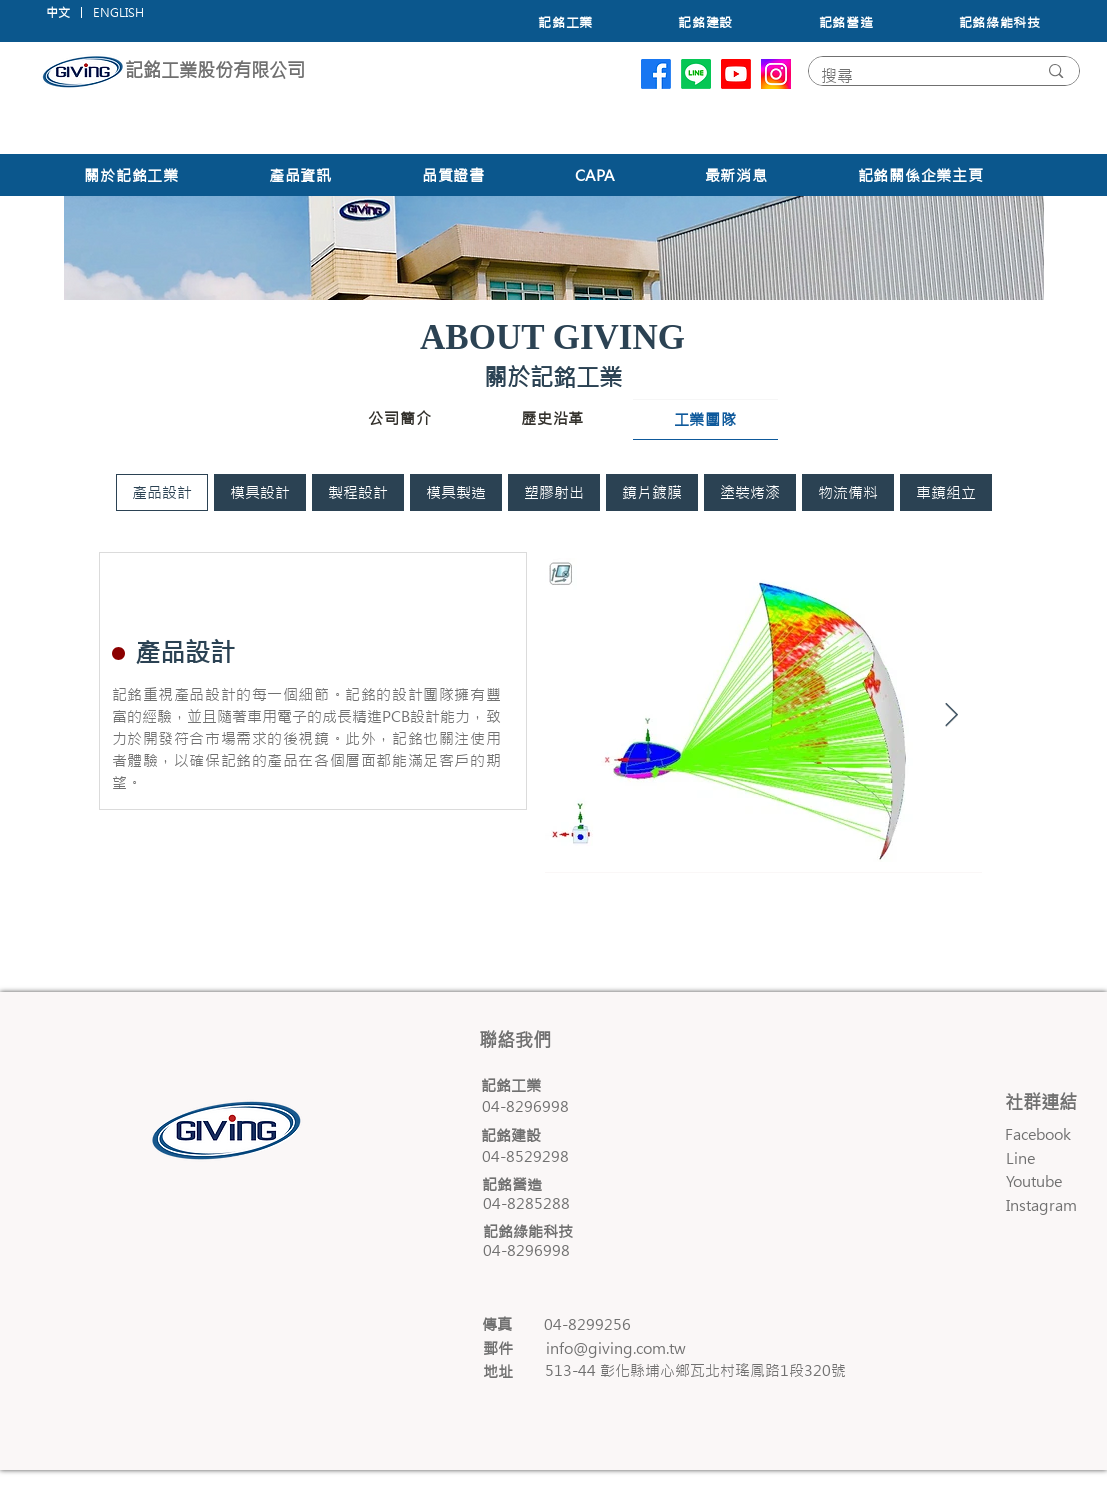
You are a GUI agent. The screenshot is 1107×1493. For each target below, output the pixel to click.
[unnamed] (776, 74)
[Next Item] (951, 715)
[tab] (162, 492)
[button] (118, 13)
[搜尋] (914, 76)
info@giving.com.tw (616, 1348)
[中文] (58, 13)
